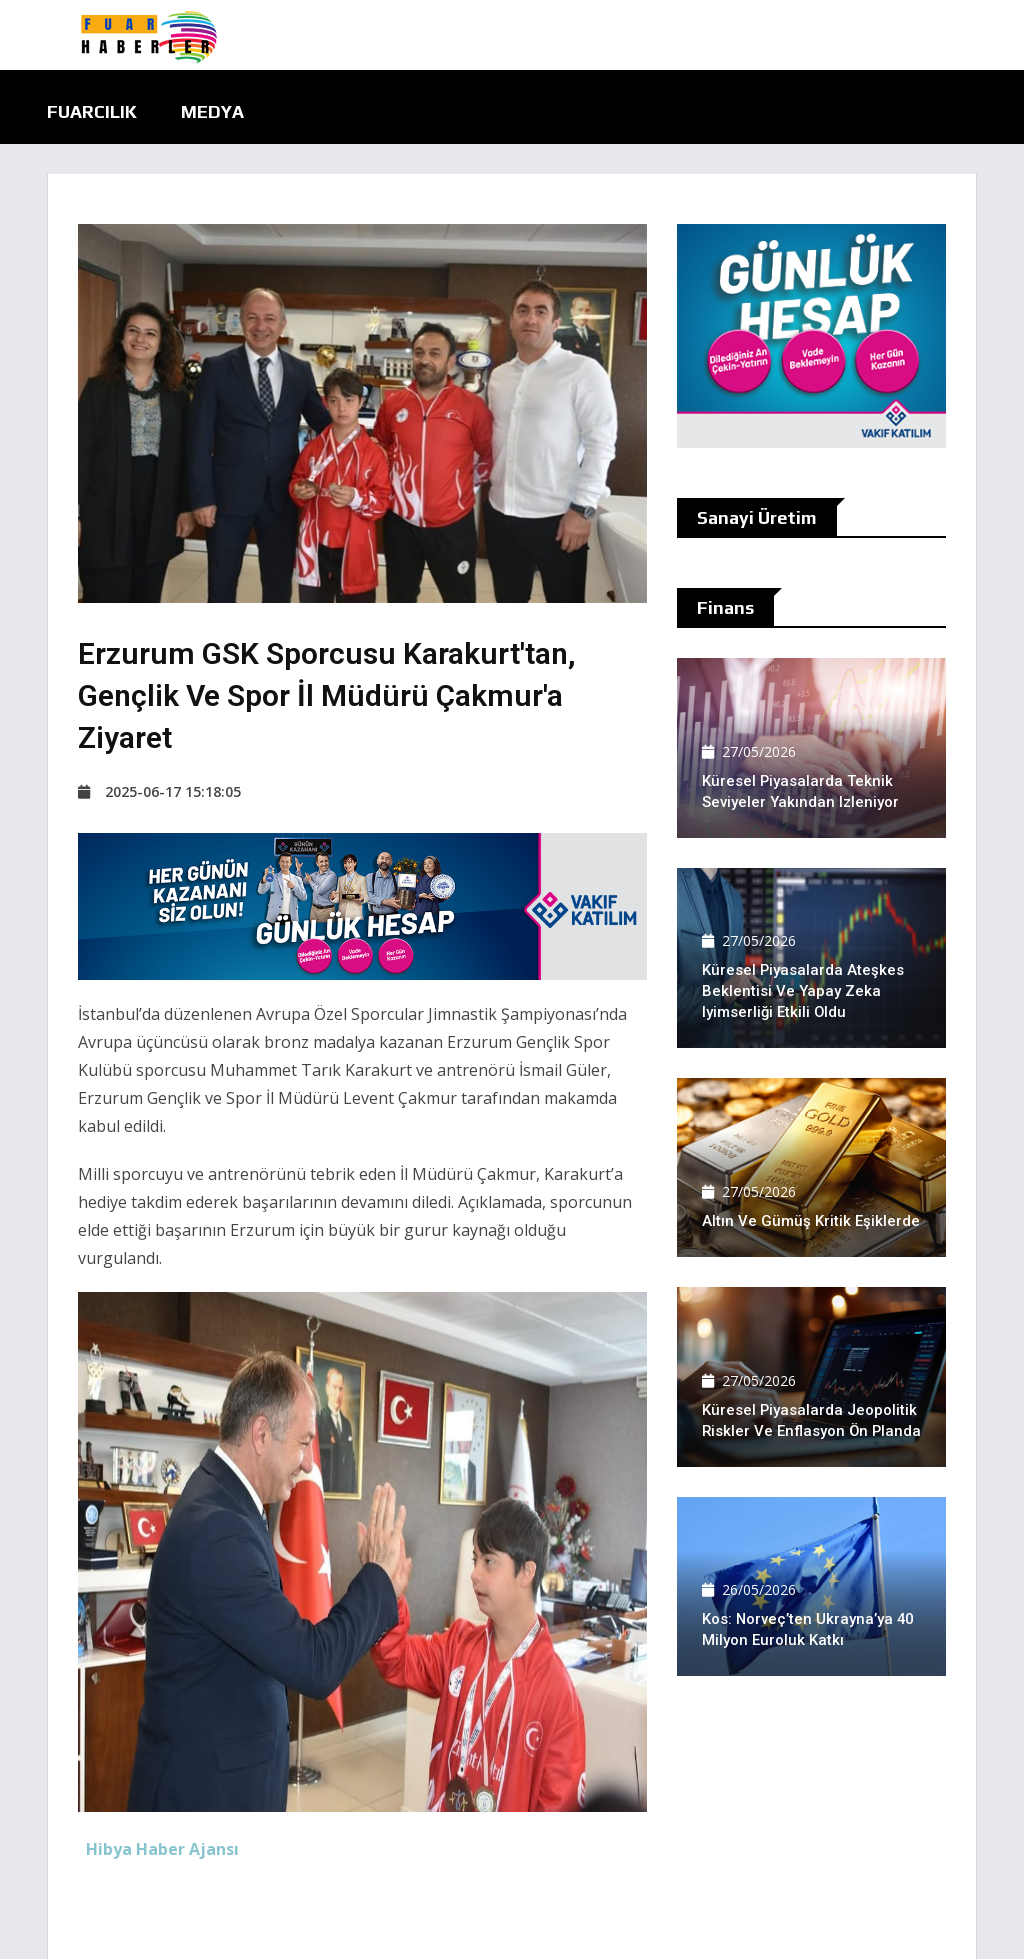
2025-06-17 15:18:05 (159, 791)
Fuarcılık (92, 111)
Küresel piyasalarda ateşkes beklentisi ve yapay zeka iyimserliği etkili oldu (803, 991)
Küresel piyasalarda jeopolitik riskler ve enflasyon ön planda (810, 1410)
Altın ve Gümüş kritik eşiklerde (811, 1221)
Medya (212, 111)
